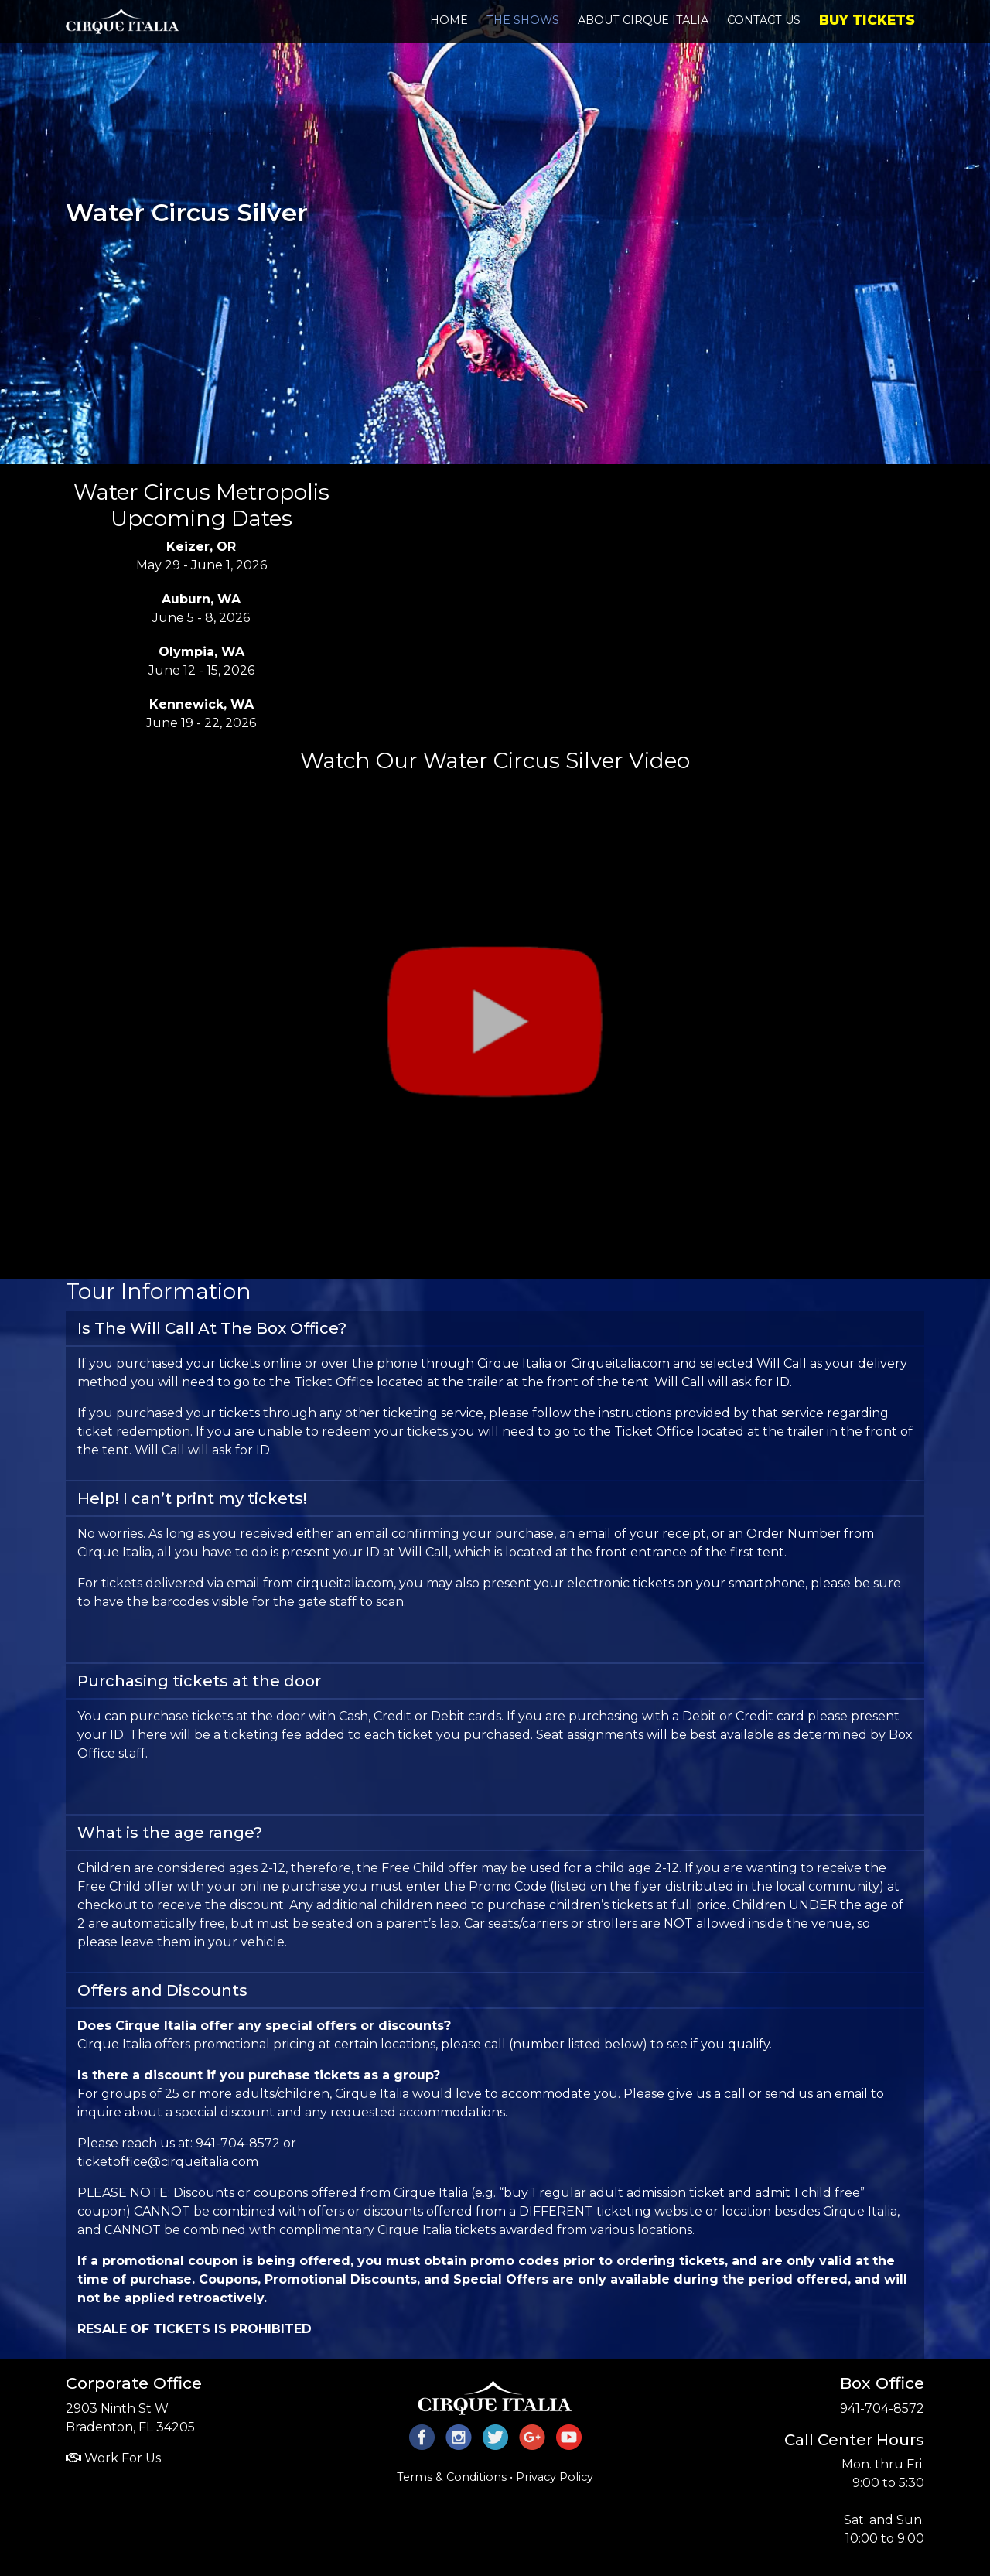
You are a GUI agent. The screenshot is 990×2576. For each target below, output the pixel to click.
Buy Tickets (867, 20)
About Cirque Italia (643, 20)
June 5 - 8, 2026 (201, 608)
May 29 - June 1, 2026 (201, 555)
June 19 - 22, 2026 (201, 713)
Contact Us (764, 20)
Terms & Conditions (452, 2477)
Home (449, 20)
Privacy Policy (554, 2477)
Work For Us (113, 2458)
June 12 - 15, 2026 (201, 661)
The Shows (522, 20)
